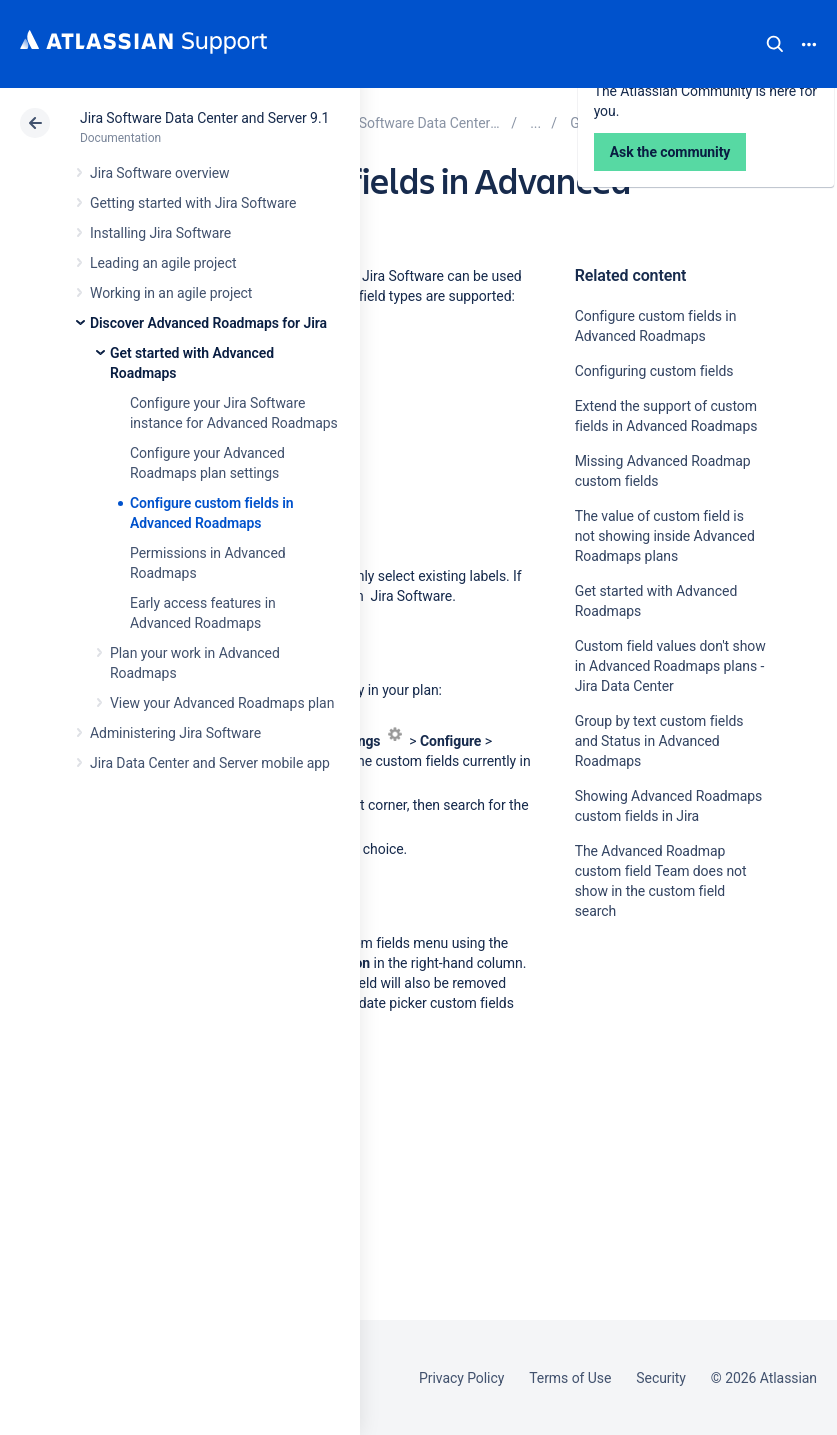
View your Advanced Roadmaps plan (222, 703)
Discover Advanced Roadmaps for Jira (208, 323)
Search (775, 44)
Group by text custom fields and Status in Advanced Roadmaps (659, 741)
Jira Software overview (160, 173)
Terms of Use (570, 1378)
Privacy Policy (461, 1378)
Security (661, 1378)
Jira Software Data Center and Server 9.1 (204, 118)
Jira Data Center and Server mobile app (210, 763)
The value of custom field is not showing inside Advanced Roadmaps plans (665, 536)
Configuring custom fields (654, 371)
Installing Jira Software (160, 233)
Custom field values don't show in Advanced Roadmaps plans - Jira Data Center (670, 666)
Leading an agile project (163, 263)
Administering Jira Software (175, 733)
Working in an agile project (171, 293)
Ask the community (670, 1100)
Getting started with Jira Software (193, 203)
